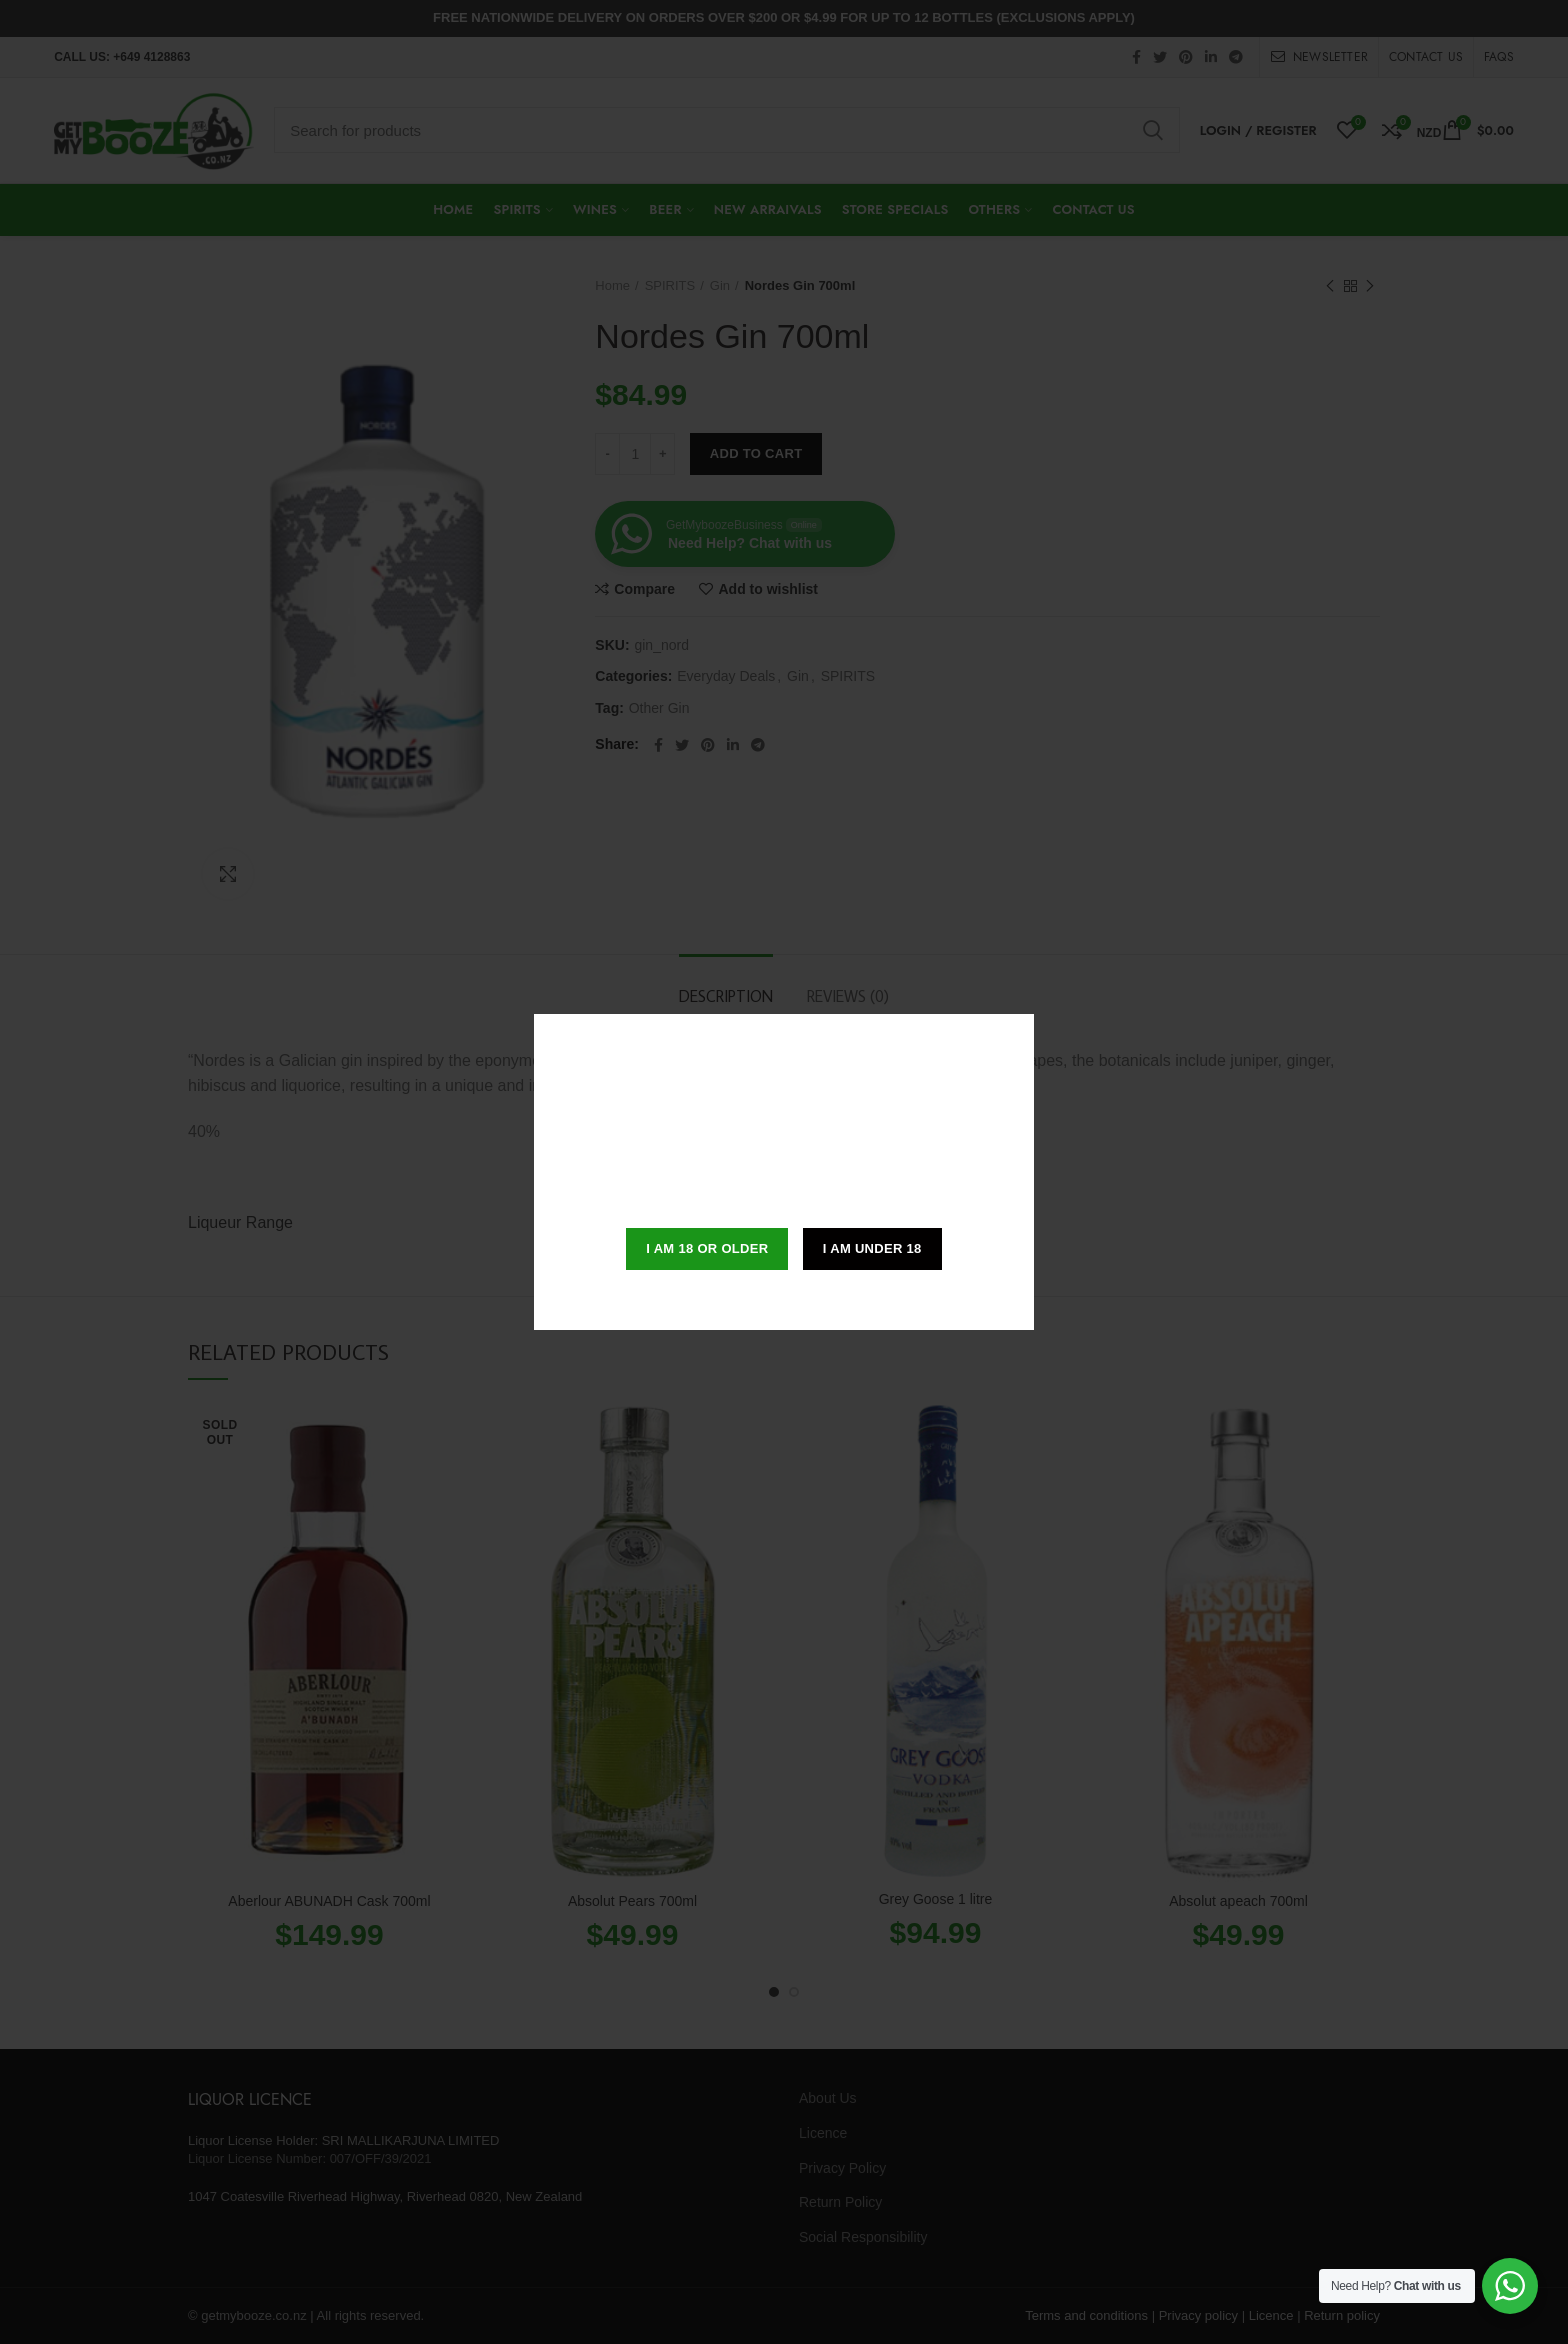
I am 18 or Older (707, 1248)
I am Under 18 (872, 1248)
